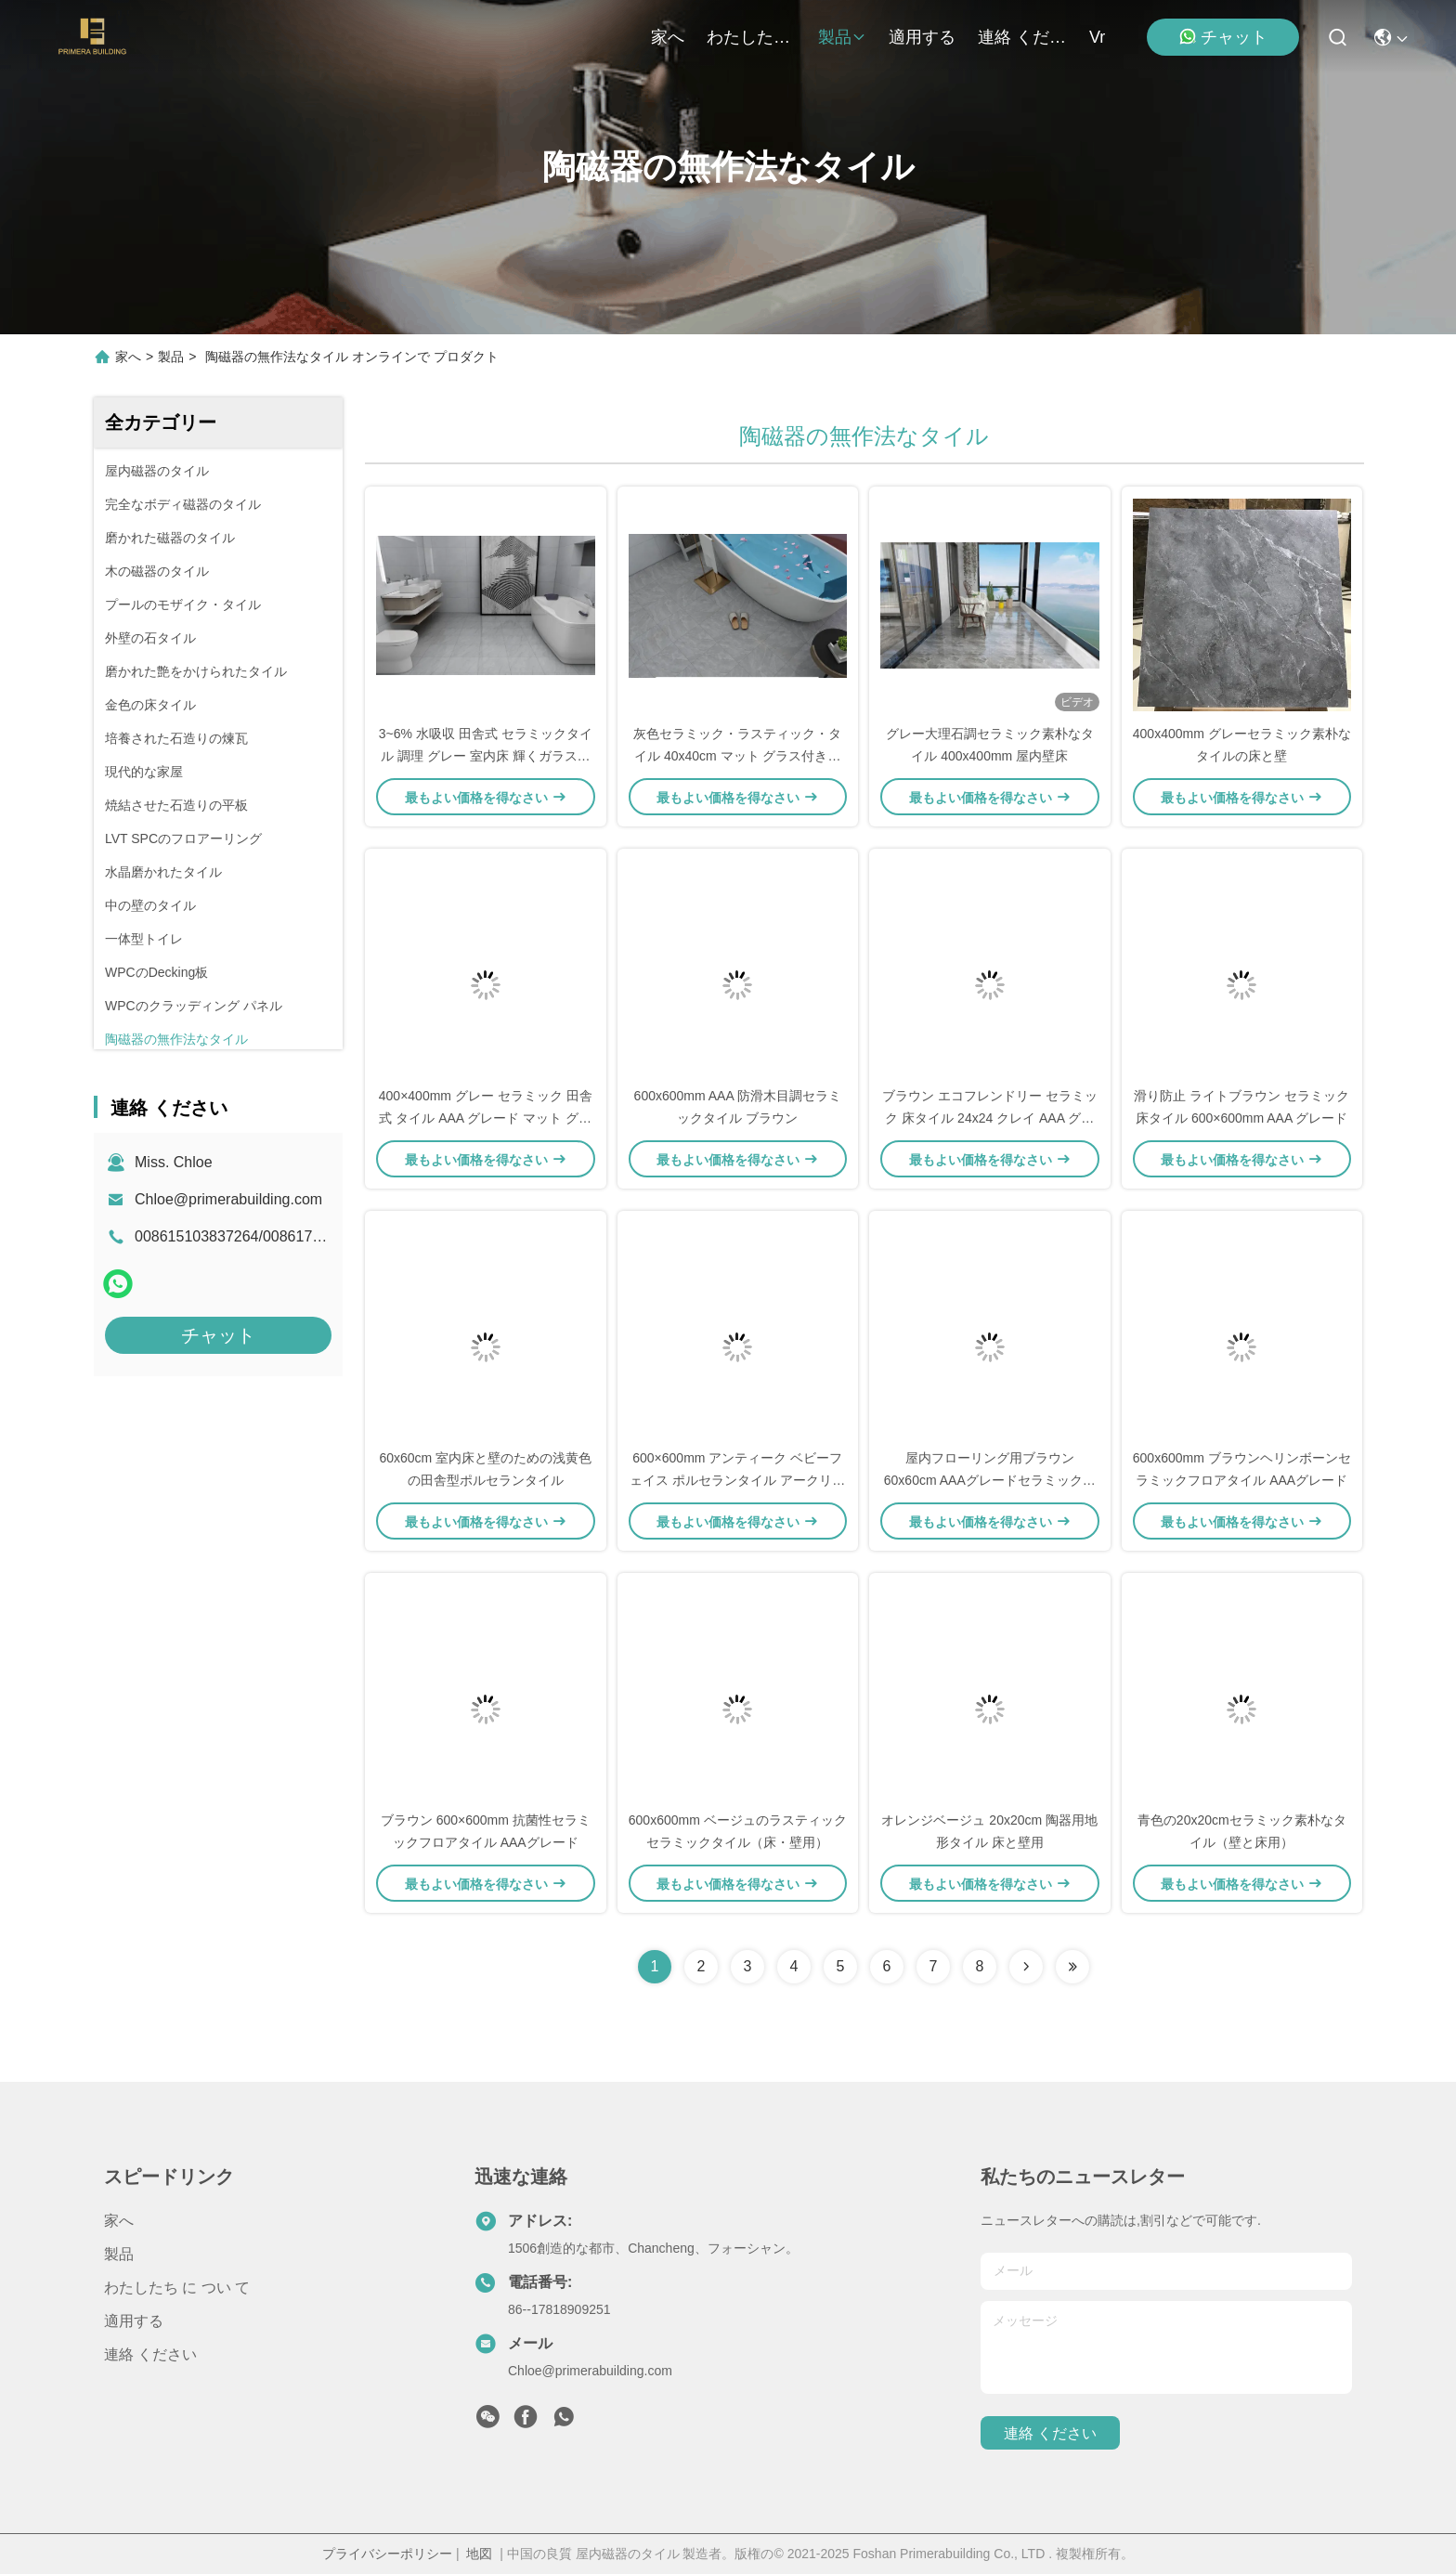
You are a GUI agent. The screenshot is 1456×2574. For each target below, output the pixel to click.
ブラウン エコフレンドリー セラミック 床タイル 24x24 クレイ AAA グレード (990, 1118)
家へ (667, 37)
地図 (479, 2553)
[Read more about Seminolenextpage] (1026, 1966)
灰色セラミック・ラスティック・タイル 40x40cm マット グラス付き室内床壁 (737, 756)
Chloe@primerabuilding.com (228, 1199)
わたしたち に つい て (751, 37)
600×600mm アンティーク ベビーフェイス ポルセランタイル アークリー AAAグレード (737, 1480)
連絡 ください (1022, 37)
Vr (1097, 37)
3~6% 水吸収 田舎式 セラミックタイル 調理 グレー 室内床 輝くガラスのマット (485, 756)
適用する (922, 37)
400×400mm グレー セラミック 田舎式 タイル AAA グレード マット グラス (485, 1118)
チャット (1223, 36)
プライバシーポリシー (387, 2553)
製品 (842, 37)
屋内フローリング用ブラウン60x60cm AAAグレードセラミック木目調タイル (990, 1480)
